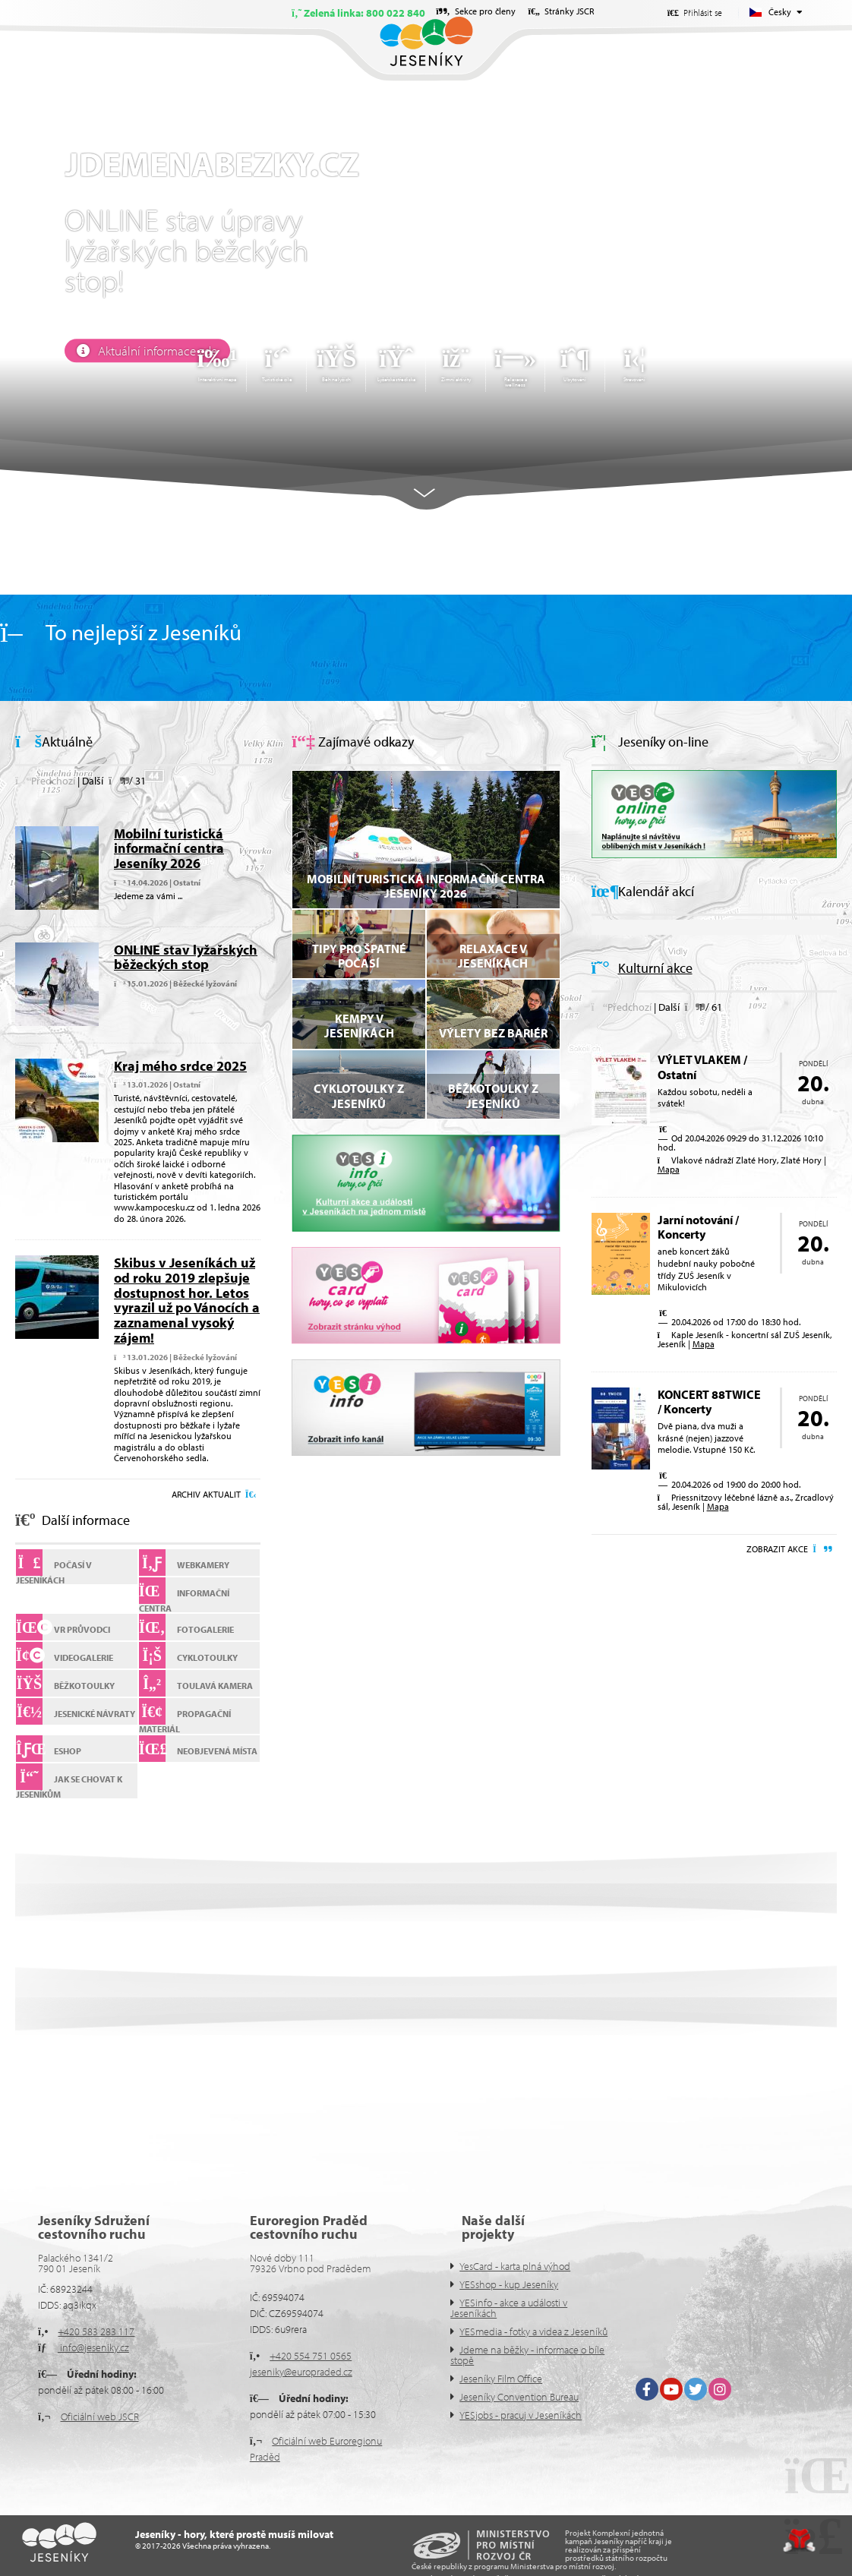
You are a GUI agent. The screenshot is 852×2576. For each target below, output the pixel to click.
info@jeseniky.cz (93, 2347)
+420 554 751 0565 (311, 2356)
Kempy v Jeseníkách (359, 1025)
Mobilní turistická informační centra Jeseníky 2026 (169, 849)
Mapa (669, 1169)
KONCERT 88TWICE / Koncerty (709, 1401)
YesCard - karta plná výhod (514, 2266)
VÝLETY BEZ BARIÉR (493, 1032)
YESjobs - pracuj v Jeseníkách (520, 2415)
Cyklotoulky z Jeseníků (359, 1095)
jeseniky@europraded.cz (301, 2372)
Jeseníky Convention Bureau (519, 2397)
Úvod (426, 41)
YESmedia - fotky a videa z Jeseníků (533, 2331)
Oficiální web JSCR (100, 2416)
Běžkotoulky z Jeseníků (493, 1095)
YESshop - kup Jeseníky (508, 2284)
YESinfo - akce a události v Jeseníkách (508, 2308)
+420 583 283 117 (96, 2331)
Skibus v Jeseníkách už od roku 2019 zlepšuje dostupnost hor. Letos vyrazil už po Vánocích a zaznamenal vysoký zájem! (187, 1300)
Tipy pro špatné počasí (359, 956)
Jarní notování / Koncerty (698, 1227)
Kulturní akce (655, 968)
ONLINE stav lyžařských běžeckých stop (185, 957)
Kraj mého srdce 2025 (180, 1066)
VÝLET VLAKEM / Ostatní (702, 1066)
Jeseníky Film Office (500, 2378)
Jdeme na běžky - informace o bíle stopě (527, 2355)
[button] (45, 780)
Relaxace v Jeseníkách (493, 956)
